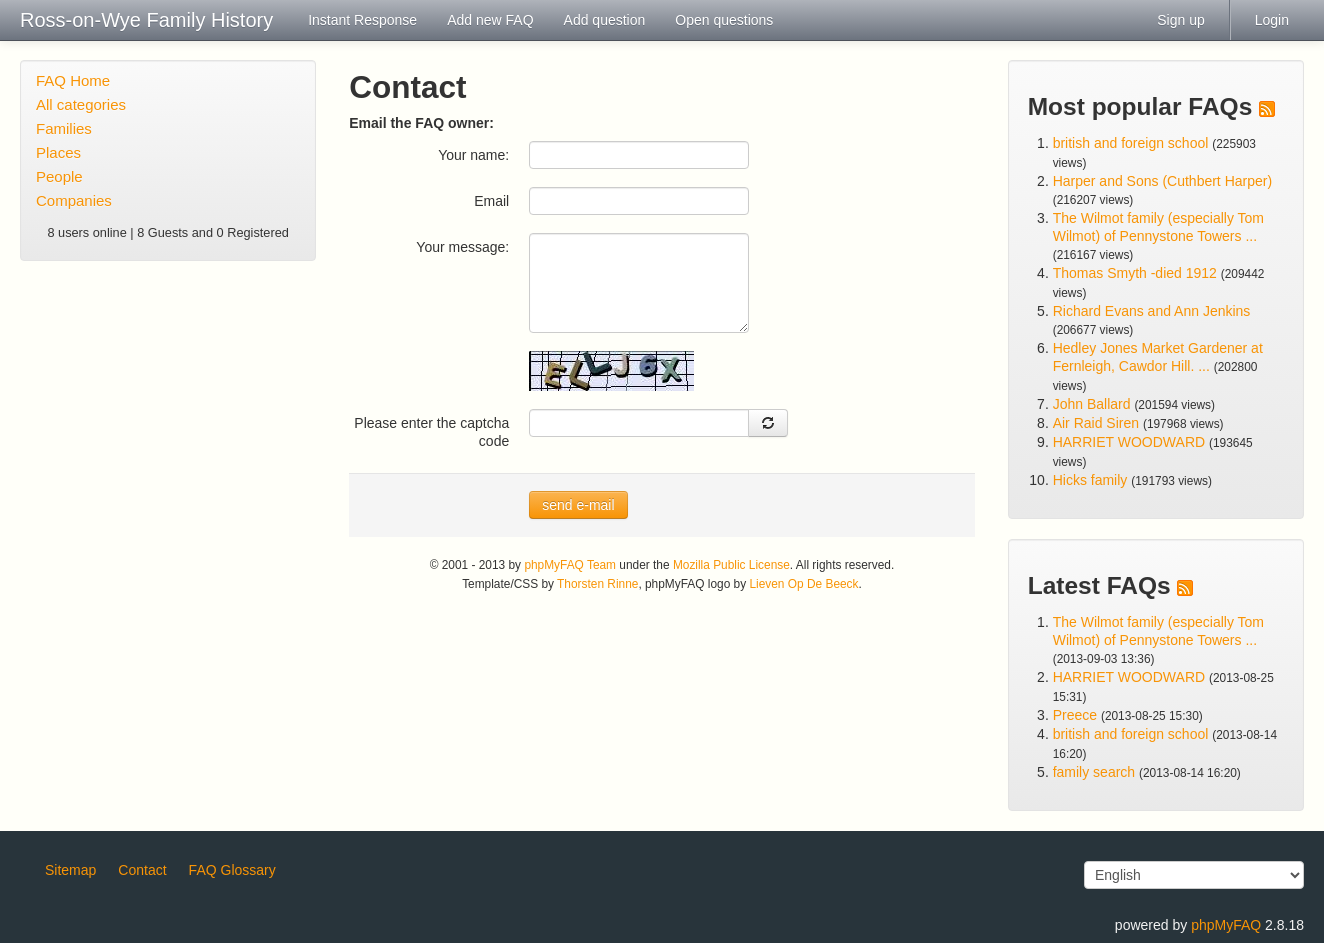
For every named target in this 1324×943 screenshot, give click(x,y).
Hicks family (1092, 480)
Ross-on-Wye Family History (146, 20)
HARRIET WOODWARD (1129, 442)
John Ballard (1092, 404)
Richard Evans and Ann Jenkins (1152, 311)
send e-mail (578, 505)
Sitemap (70, 870)
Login (1272, 20)
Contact (142, 870)
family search (1096, 772)
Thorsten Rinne (597, 584)
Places (58, 152)
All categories (81, 104)
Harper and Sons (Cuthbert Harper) (1162, 181)
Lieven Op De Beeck (803, 584)
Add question (605, 20)
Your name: (473, 155)
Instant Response (362, 20)
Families (64, 128)
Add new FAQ (490, 20)
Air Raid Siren (1096, 423)
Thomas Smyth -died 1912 (1135, 273)
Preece (1075, 715)
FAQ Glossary (232, 870)
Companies (74, 200)
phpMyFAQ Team (570, 565)
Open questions (724, 20)
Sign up (1180, 20)
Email (491, 201)
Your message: (462, 247)
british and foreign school (1131, 143)
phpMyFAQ (1226, 925)
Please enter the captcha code (431, 432)
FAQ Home (73, 80)
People (59, 176)
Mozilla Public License (731, 565)
